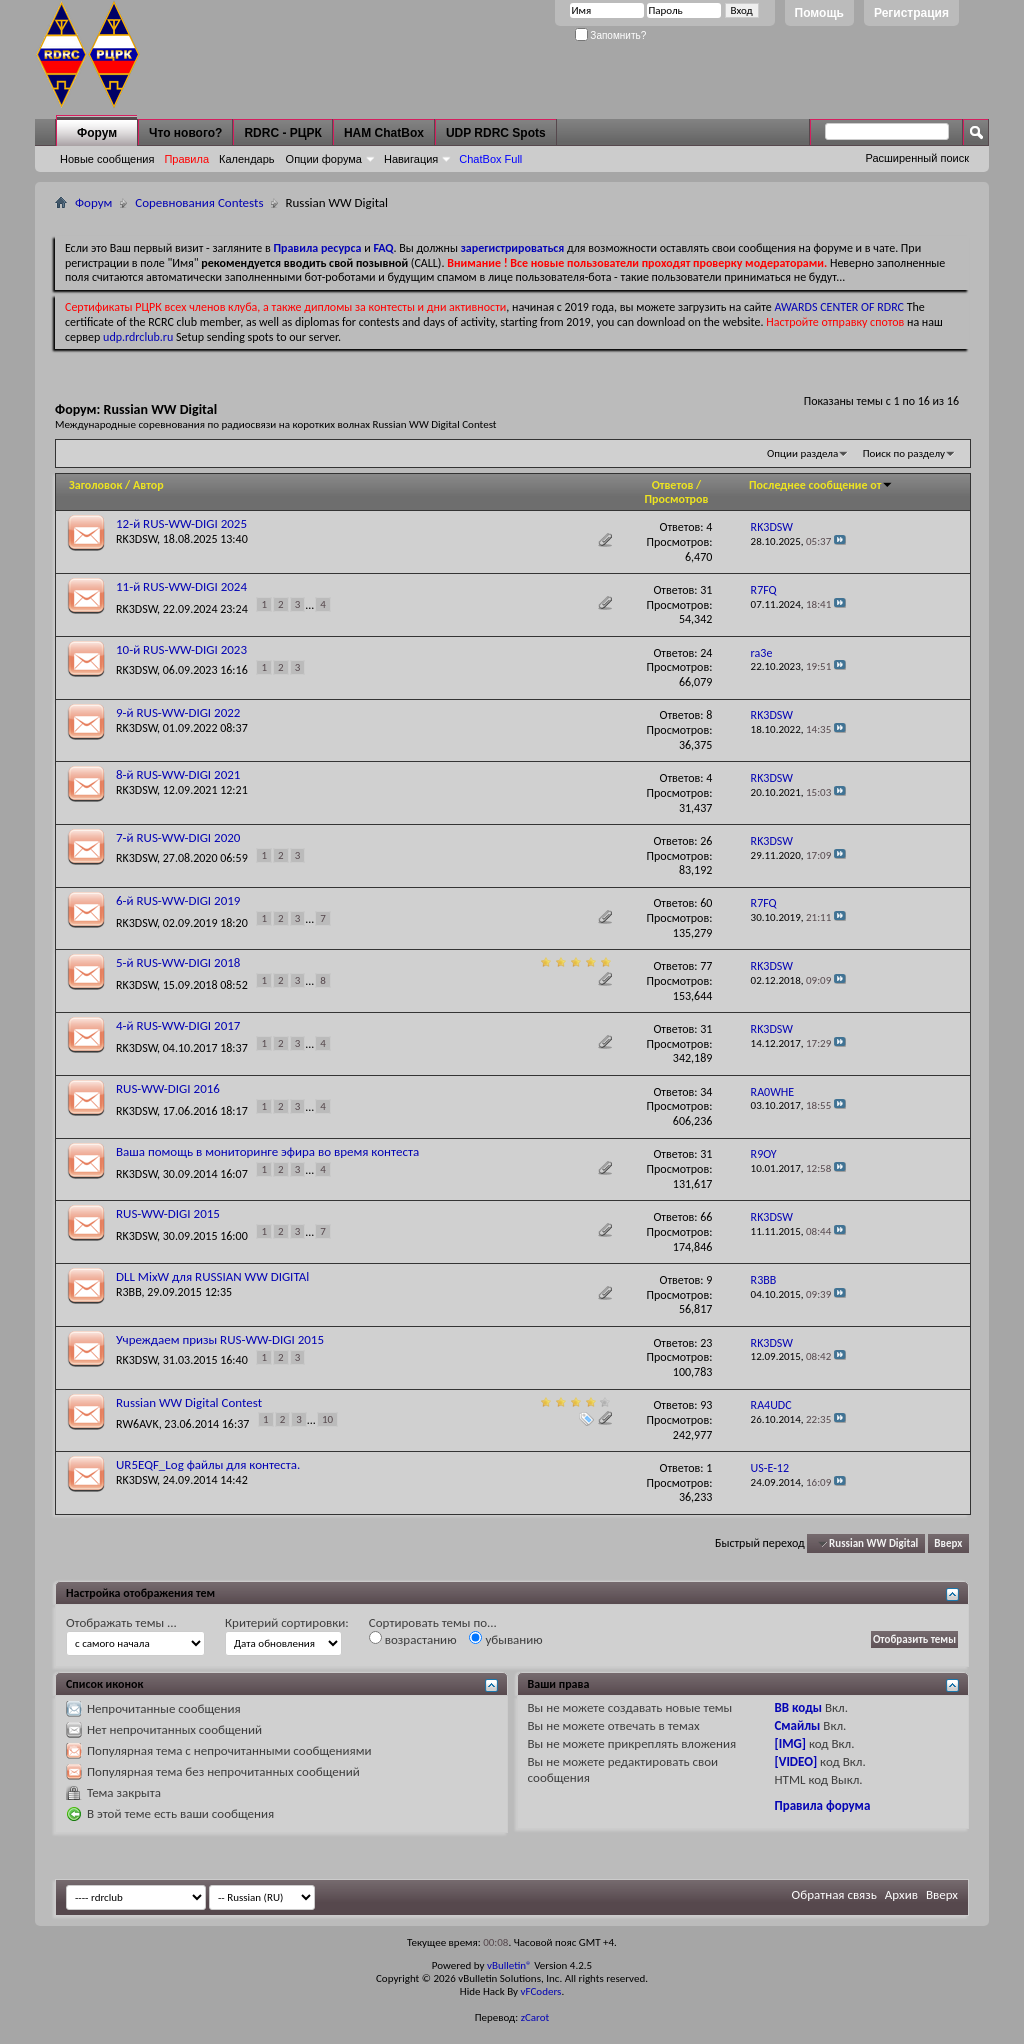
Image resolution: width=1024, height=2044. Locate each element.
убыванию (505, 1639)
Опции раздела (802, 453)
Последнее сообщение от (821, 485)
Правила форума (822, 1805)
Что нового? (185, 133)
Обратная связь (834, 1894)
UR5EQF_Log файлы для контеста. (208, 1464)
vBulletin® (509, 1965)
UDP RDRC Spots (496, 133)
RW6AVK (137, 1424)
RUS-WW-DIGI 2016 (168, 1088)
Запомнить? (611, 35)
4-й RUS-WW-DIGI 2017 (178, 1025)
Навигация (411, 159)
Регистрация (911, 13)
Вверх (948, 1543)
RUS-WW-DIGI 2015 (168, 1213)
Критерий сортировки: (287, 1622)
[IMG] (790, 1743)
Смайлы (797, 1725)
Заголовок (95, 485)
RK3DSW (136, 539)
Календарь (247, 159)
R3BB (129, 1292)
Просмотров (676, 499)
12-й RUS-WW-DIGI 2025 (181, 523)
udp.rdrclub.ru (138, 337)
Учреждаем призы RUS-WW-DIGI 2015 (220, 1339)
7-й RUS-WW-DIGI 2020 (178, 837)
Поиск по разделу (904, 453)
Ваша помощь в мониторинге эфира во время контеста (267, 1151)
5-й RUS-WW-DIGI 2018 (178, 962)
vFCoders (541, 1991)
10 (327, 1419)
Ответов (673, 485)
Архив (901, 1894)
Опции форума (324, 159)
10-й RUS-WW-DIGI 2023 (181, 649)
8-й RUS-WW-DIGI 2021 (178, 774)
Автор (148, 485)
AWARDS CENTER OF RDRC (839, 307)
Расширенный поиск (917, 158)
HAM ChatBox (384, 133)
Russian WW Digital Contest (189, 1402)
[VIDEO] (795, 1761)
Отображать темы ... (121, 1622)
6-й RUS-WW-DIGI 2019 (178, 900)
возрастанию (413, 1639)
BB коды (798, 1707)
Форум (97, 133)
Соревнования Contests (199, 202)
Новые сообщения (107, 159)
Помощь (819, 13)
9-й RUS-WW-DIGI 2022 (178, 712)
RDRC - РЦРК (282, 133)
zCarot (535, 2017)
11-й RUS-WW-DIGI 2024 (181, 586)
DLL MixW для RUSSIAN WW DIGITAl (212, 1276)
